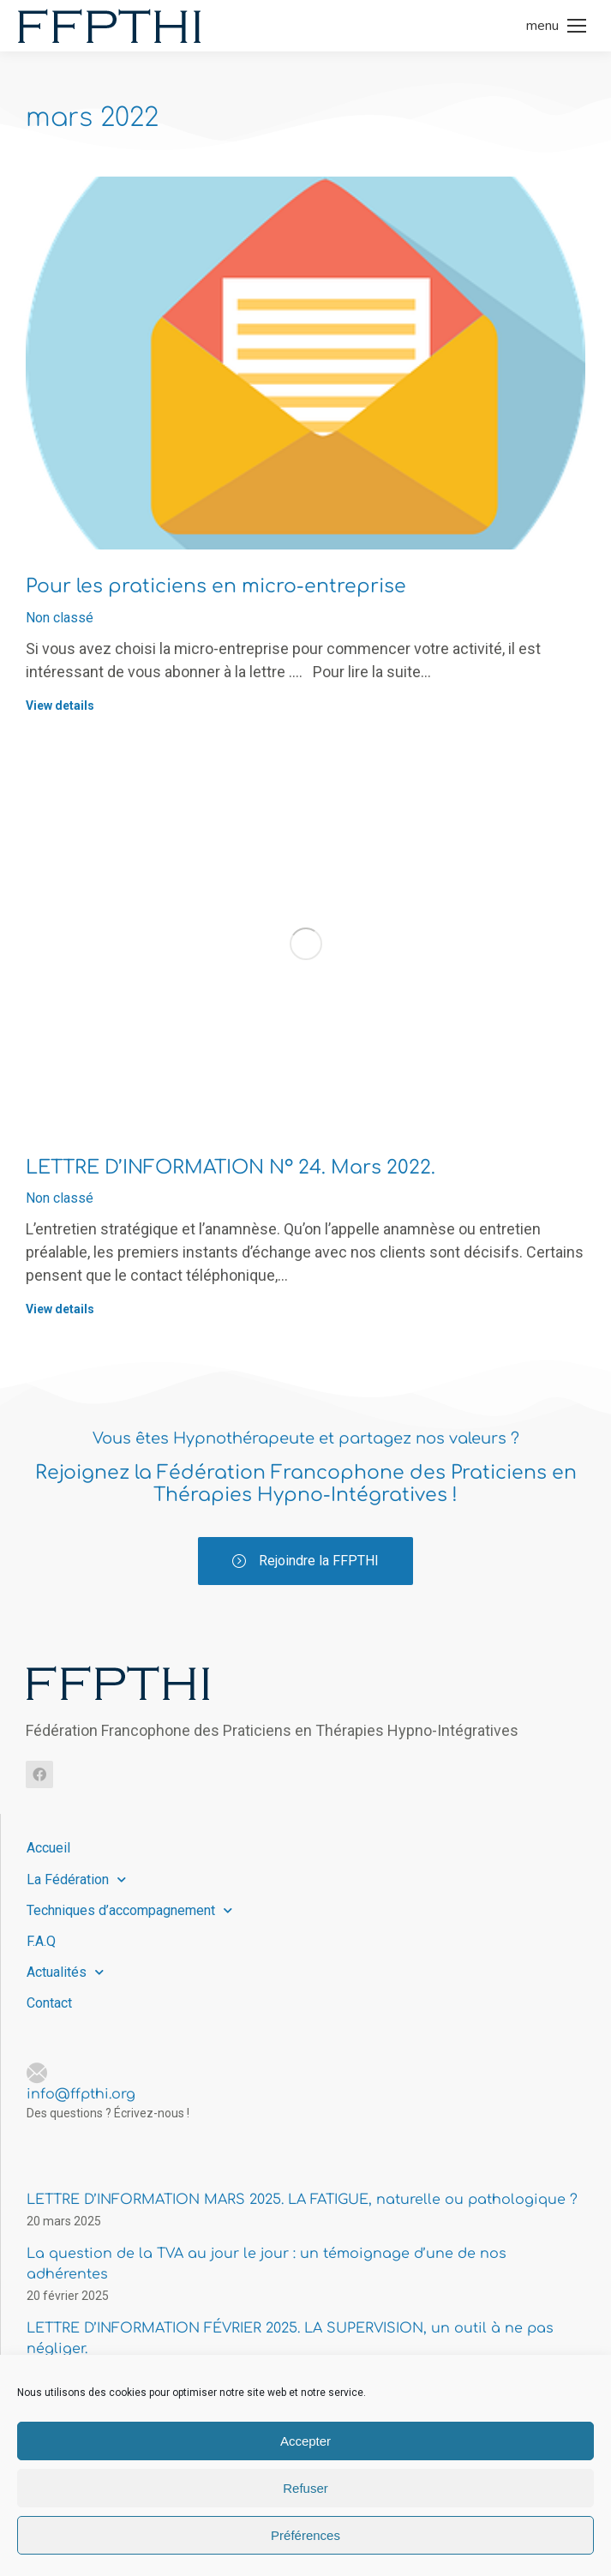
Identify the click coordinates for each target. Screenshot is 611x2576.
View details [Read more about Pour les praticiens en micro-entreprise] (60, 705)
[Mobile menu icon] (556, 26)
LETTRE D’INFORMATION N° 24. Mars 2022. (230, 1167)
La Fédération (76, 1879)
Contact (49, 2003)
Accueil (48, 1848)
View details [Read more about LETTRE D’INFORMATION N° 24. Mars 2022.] (60, 1309)
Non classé (59, 617)
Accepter (305, 2441)
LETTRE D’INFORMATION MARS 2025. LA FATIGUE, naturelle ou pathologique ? (302, 2199)
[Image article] (305, 363)
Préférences (305, 2535)
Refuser (305, 2488)
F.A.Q (41, 1941)
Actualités (65, 1972)
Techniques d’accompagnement (129, 1910)
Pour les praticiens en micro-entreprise (216, 586)
